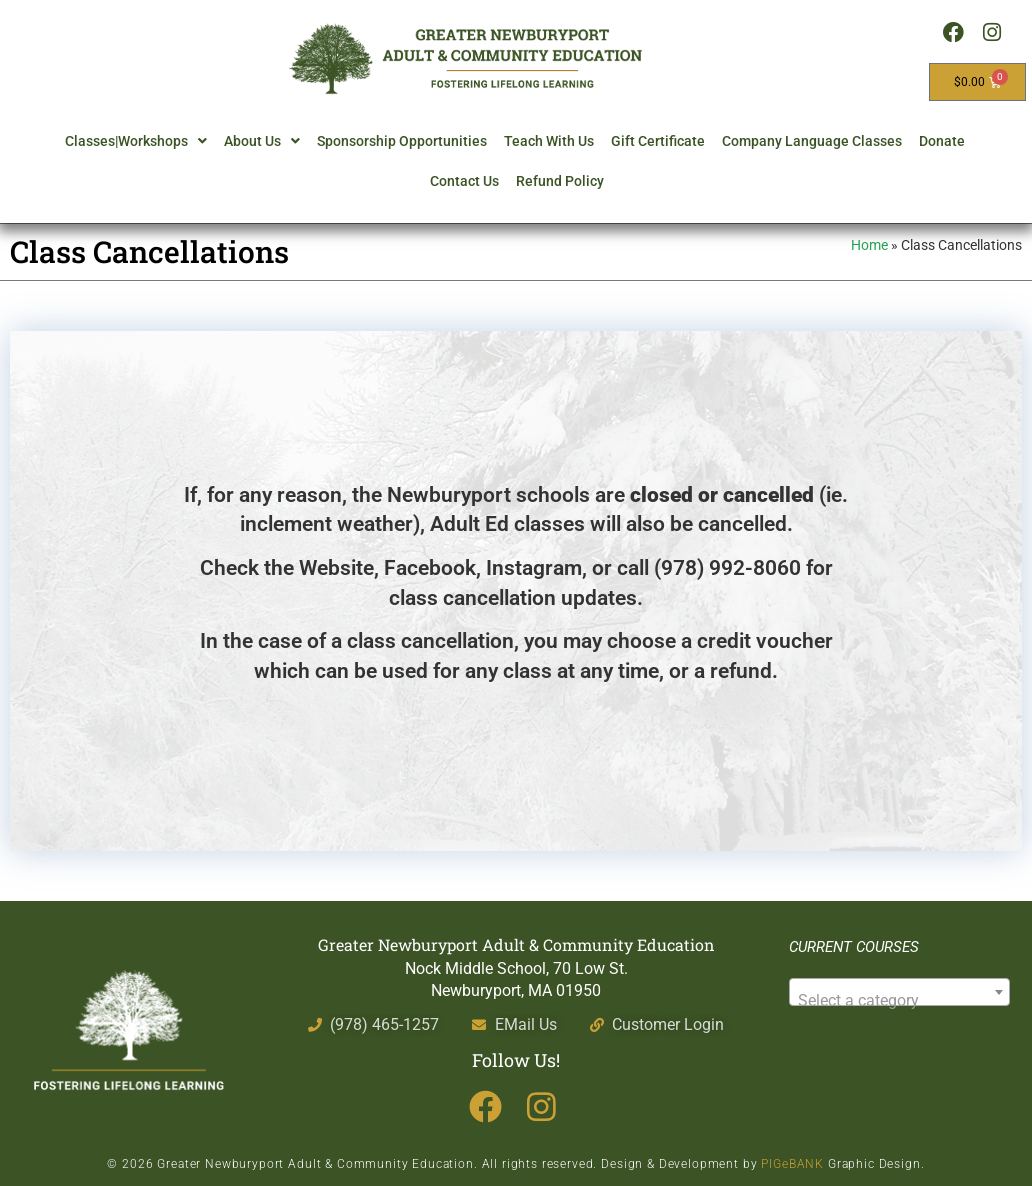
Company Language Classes (812, 141)
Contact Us (464, 181)
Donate (942, 141)
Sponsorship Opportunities (402, 141)
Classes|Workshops (136, 141)
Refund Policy (560, 181)
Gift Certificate (658, 141)
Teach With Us (549, 141)
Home (869, 245)
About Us (262, 141)
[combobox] (899, 992)
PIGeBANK (792, 1164)
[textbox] (899, 1001)
